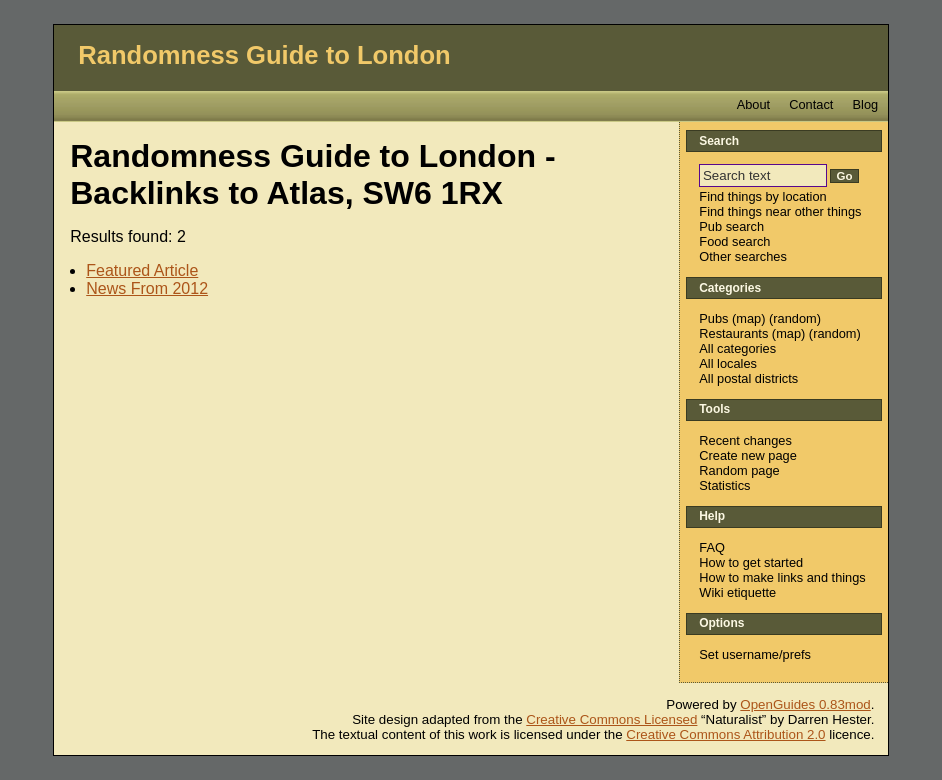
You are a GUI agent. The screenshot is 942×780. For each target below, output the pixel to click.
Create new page (747, 455)
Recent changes (745, 440)
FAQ (712, 547)
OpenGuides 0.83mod (805, 704)
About (753, 104)
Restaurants (733, 333)
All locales (728, 363)
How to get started (751, 562)
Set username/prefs (755, 654)
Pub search (731, 226)
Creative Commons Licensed (611, 719)
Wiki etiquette (737, 592)
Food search (734, 241)
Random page (739, 470)
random (794, 318)
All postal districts (748, 378)
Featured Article (142, 270)
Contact (811, 104)
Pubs (713, 318)
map (748, 318)
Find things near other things (780, 211)
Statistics (724, 485)
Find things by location (762, 196)
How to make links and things (782, 577)
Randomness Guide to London (264, 55)
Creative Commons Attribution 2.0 (725, 734)
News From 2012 (147, 288)
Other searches (743, 256)
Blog (866, 104)
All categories (737, 348)
